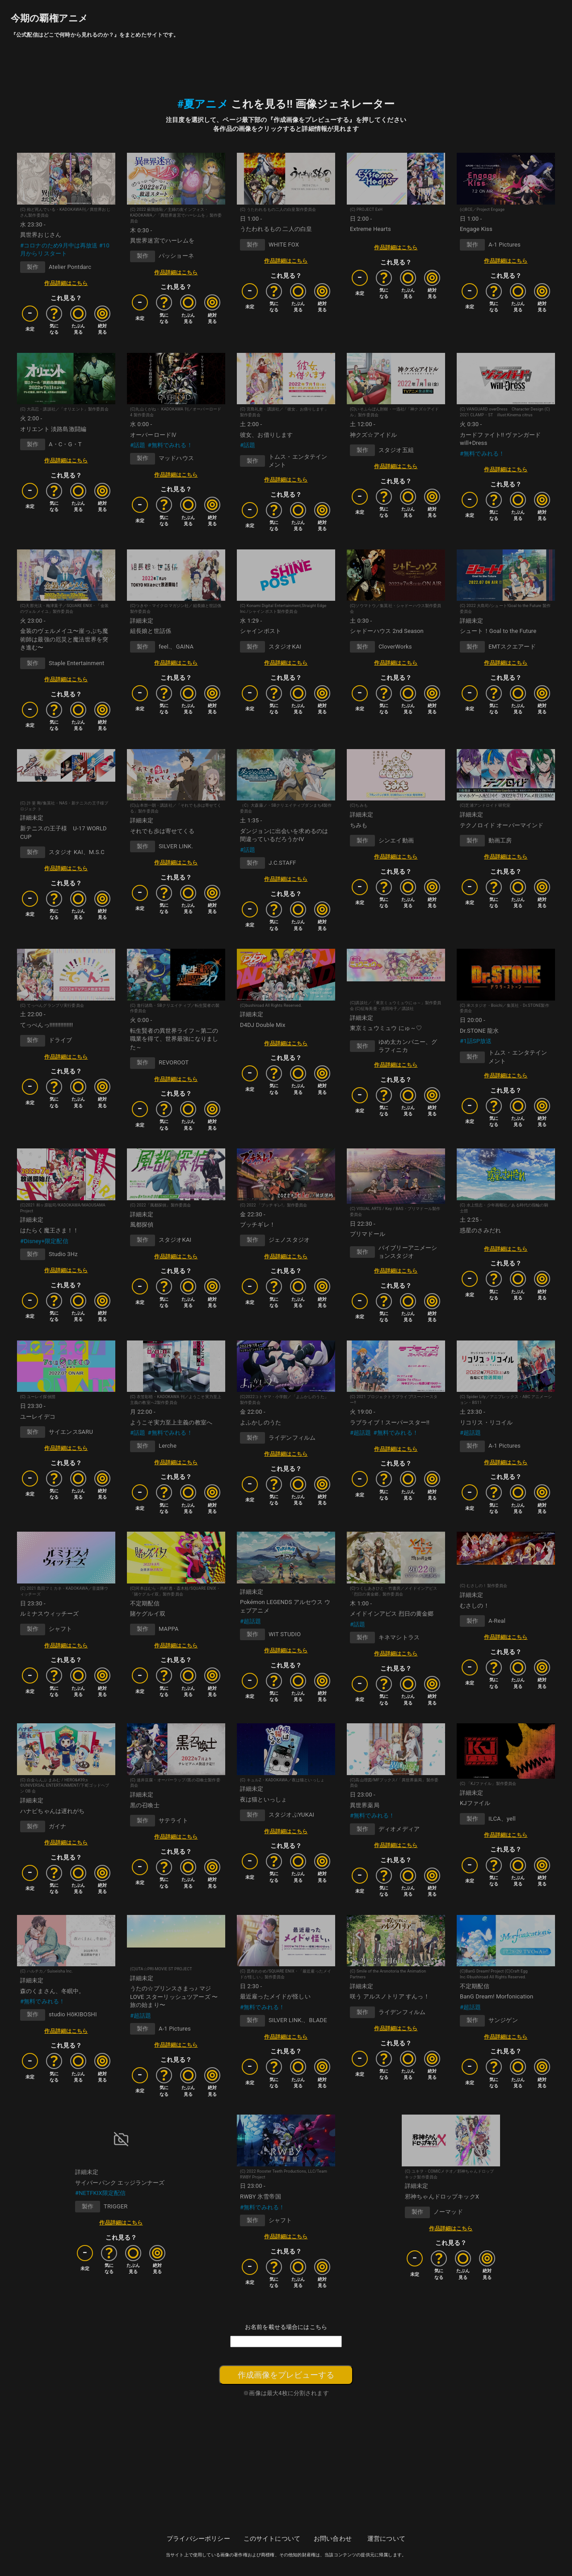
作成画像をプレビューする (286, 2375)
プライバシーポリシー (198, 2538)
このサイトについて (272, 2538)
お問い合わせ (333, 2538)
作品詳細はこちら (66, 283)
